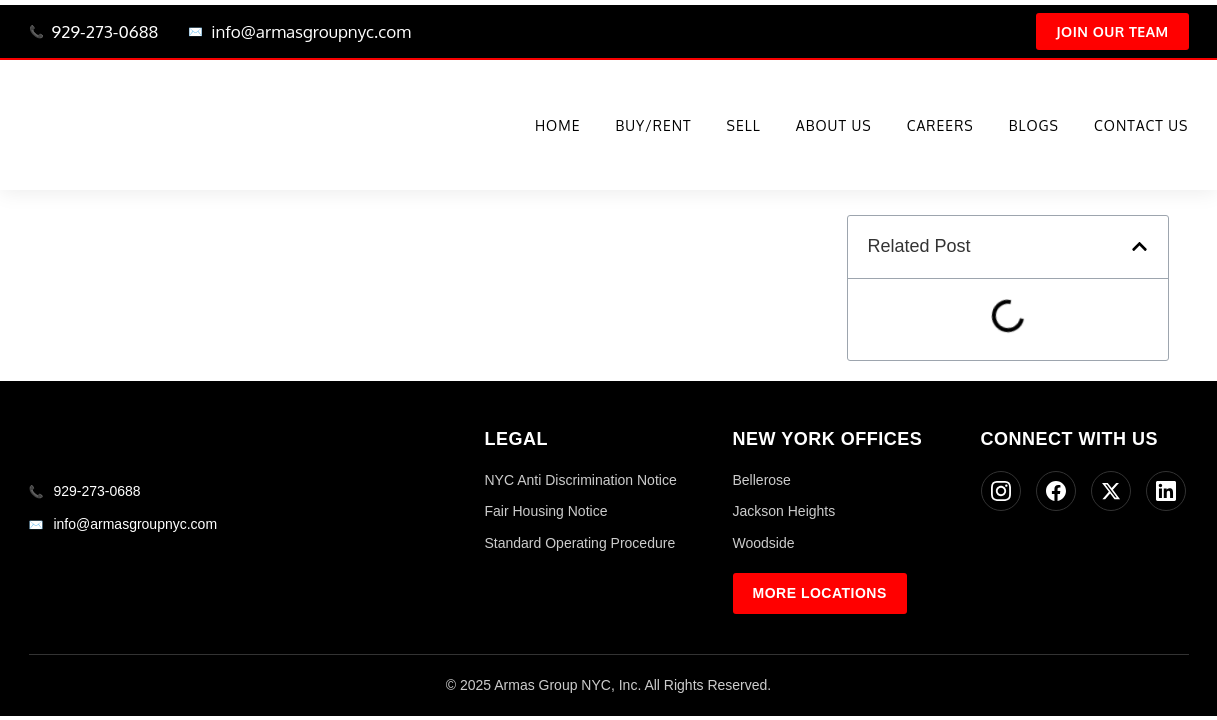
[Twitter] (1111, 491)
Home (558, 125)
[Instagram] (1001, 491)
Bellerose (762, 480)
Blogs (1034, 125)
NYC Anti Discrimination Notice (581, 480)
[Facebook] (1056, 491)
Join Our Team (1112, 31)
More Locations (820, 593)
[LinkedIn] (1166, 491)
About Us (834, 125)
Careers (940, 125)
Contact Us (1141, 125)
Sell (744, 125)
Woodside (764, 543)
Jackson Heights (784, 511)
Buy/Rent (653, 125)
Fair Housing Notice (546, 511)
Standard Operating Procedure (580, 543)
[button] (1139, 246)
